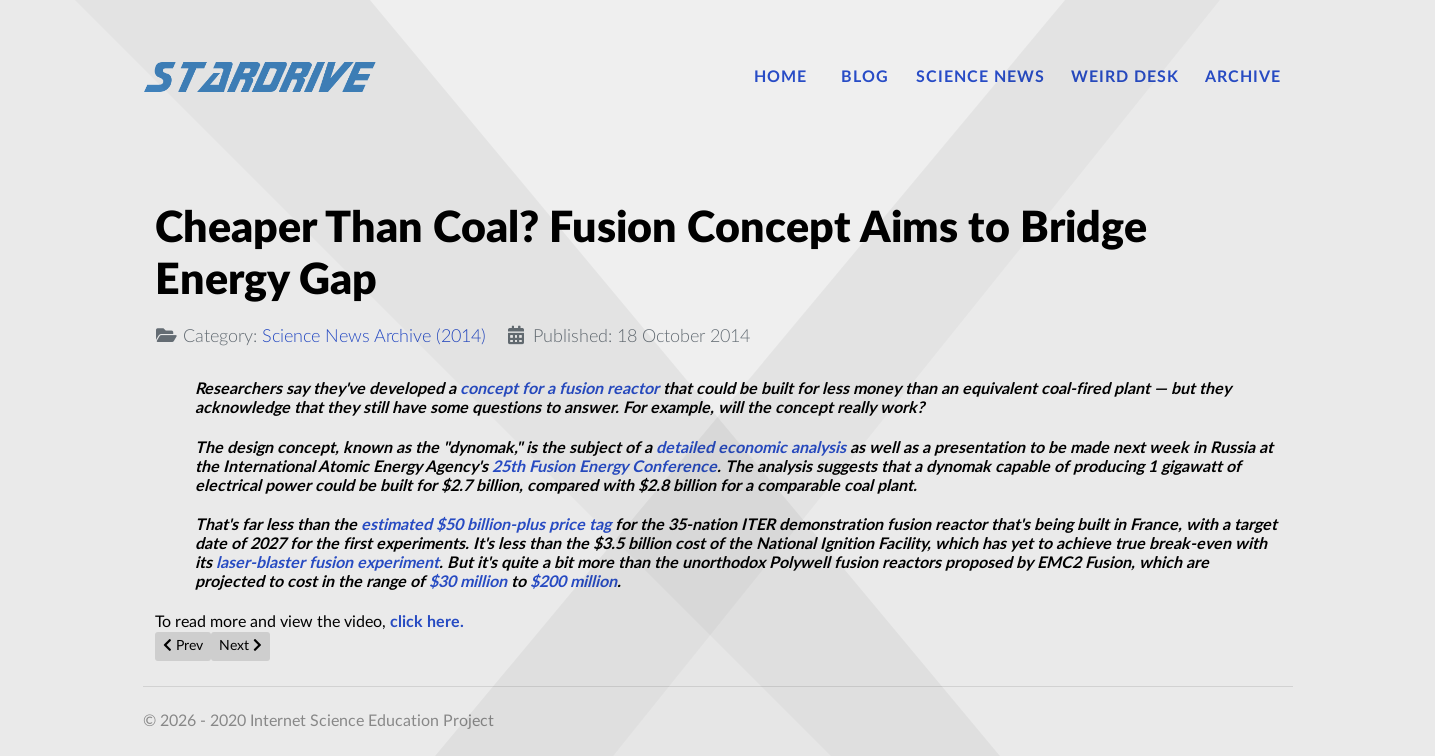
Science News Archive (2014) (374, 336)
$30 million (468, 582)
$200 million (573, 582)
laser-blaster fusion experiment (327, 563)
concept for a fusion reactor (559, 389)
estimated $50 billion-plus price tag (486, 525)
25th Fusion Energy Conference (604, 467)
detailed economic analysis (751, 448)
